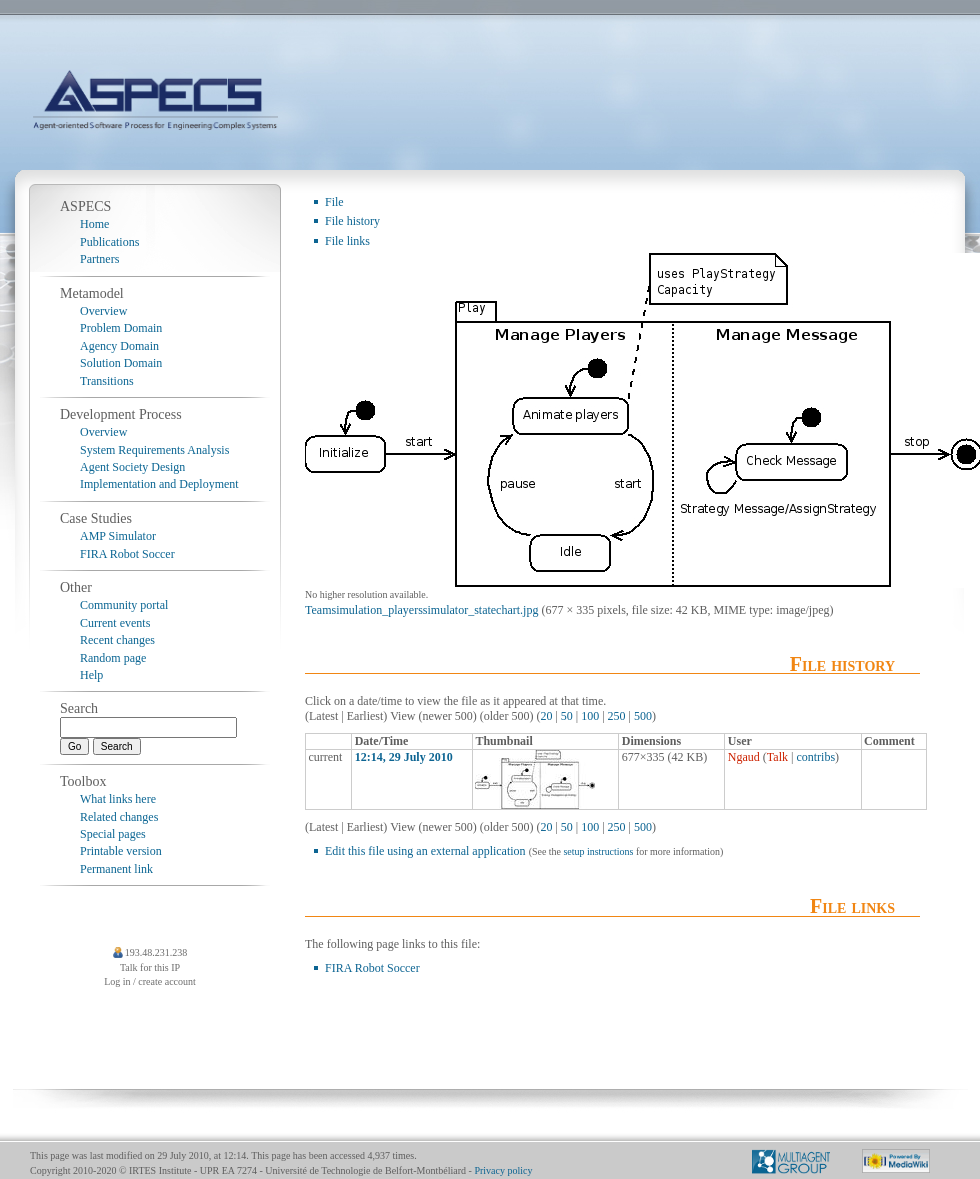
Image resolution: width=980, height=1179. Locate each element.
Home (94, 224)
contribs (815, 757)
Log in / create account (150, 981)
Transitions (107, 381)
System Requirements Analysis (154, 450)
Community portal (124, 605)
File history (352, 221)
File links (347, 241)
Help (91, 675)
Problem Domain (121, 328)
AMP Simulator (118, 536)
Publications (109, 242)
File (334, 202)
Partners (99, 259)
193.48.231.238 (156, 952)
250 (617, 716)
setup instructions (598, 851)
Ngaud (744, 757)
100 (590, 716)
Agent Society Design (132, 467)
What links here (118, 799)
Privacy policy (503, 1170)
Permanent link (116, 869)
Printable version (121, 851)
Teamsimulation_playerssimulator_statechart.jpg (421, 610)
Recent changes (117, 640)
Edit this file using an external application (425, 851)
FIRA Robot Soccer (372, 968)
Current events (115, 623)
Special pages (113, 834)
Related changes (119, 817)
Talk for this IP (150, 967)
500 (643, 716)
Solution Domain (121, 363)
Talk (777, 757)
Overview (103, 311)
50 (567, 716)
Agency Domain (119, 346)
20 (546, 716)
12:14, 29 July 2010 (404, 757)
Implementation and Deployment (159, 484)
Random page (113, 658)
